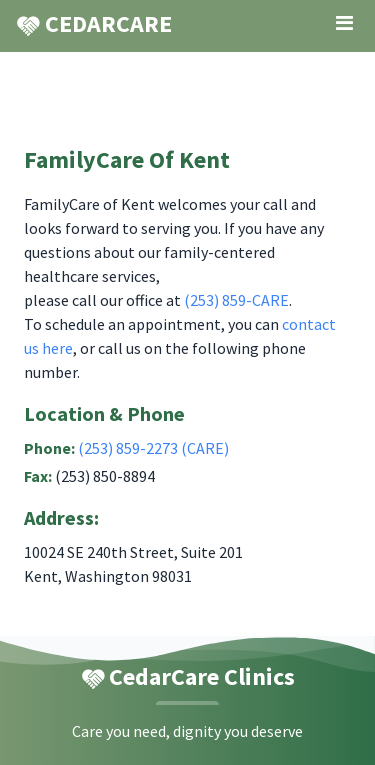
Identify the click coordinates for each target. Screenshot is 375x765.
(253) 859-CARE (236, 300)
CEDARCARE (94, 24)
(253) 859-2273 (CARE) (153, 448)
